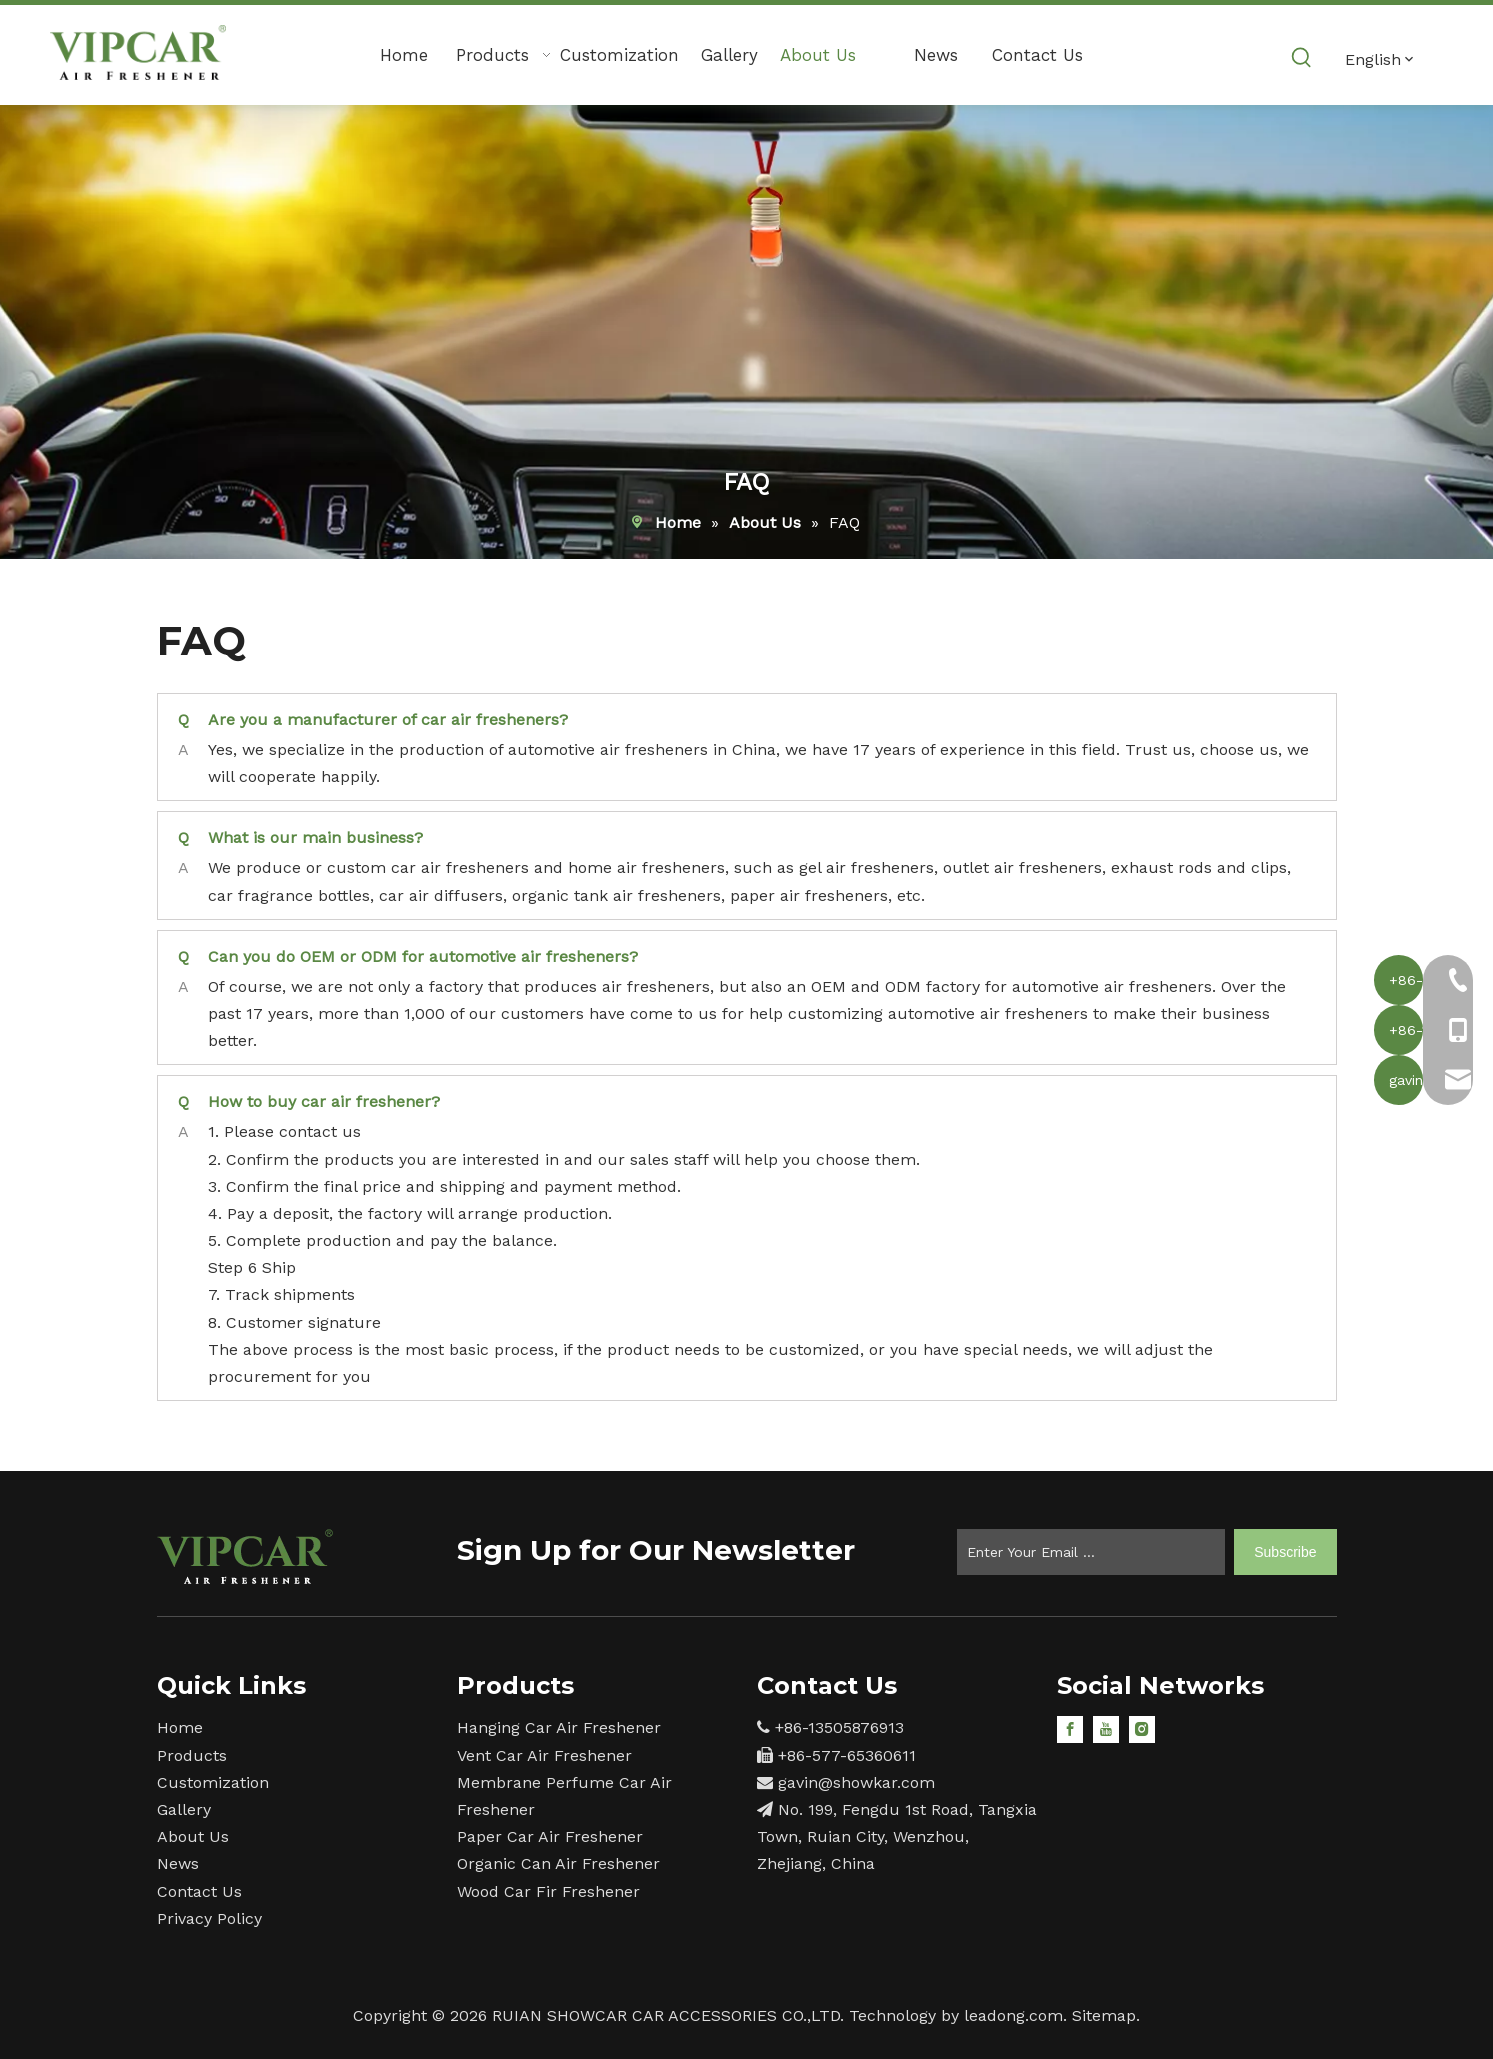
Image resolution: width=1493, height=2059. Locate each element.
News (178, 1863)
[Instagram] (1142, 1728)
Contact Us (199, 1891)
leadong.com (1013, 2015)
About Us (193, 1836)
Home (180, 1727)
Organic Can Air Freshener (558, 1863)
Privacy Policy (209, 1918)
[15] (245, 1556)
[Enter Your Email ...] (1091, 1552)
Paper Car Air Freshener (550, 1836)
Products (192, 1755)
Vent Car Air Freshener (544, 1755)
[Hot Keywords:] (1302, 58)
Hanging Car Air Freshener (559, 1727)
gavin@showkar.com (856, 1782)
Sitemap (1104, 2015)
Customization (213, 1782)
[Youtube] (1106, 1728)
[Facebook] (1070, 1728)
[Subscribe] (1285, 1552)
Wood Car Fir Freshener (548, 1891)
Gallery (184, 1809)
